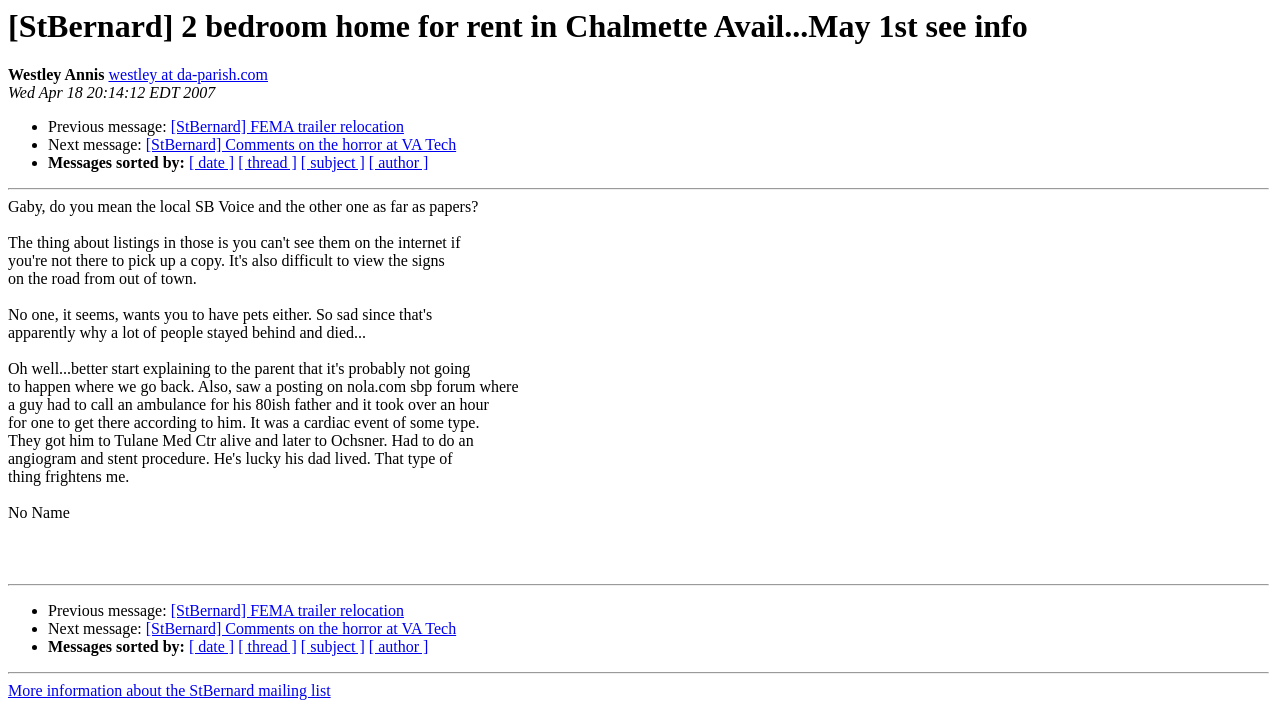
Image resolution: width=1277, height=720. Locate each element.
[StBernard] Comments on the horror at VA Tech (301, 144)
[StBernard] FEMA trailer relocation (287, 126)
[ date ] (211, 162)
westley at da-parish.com (188, 74)
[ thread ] (267, 162)
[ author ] (399, 162)
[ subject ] (333, 162)
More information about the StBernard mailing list (169, 690)
